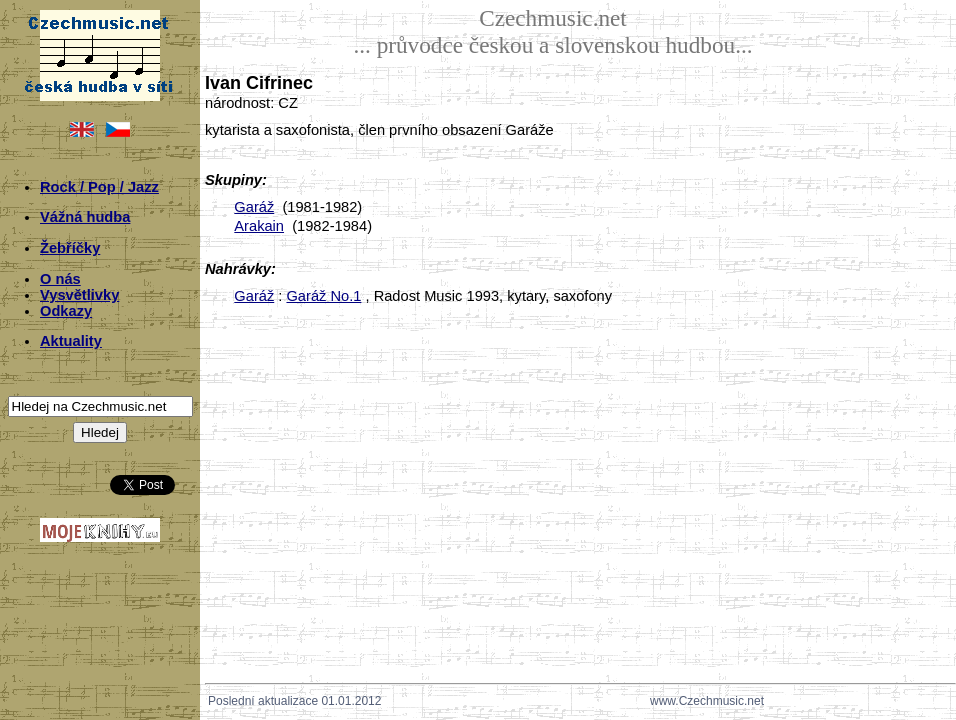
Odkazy (66, 311)
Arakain (259, 226)
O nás (60, 279)
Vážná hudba (85, 217)
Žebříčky (70, 248)
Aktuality (71, 341)
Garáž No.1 (323, 296)
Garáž (254, 207)
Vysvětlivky (79, 295)
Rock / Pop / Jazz (99, 187)
